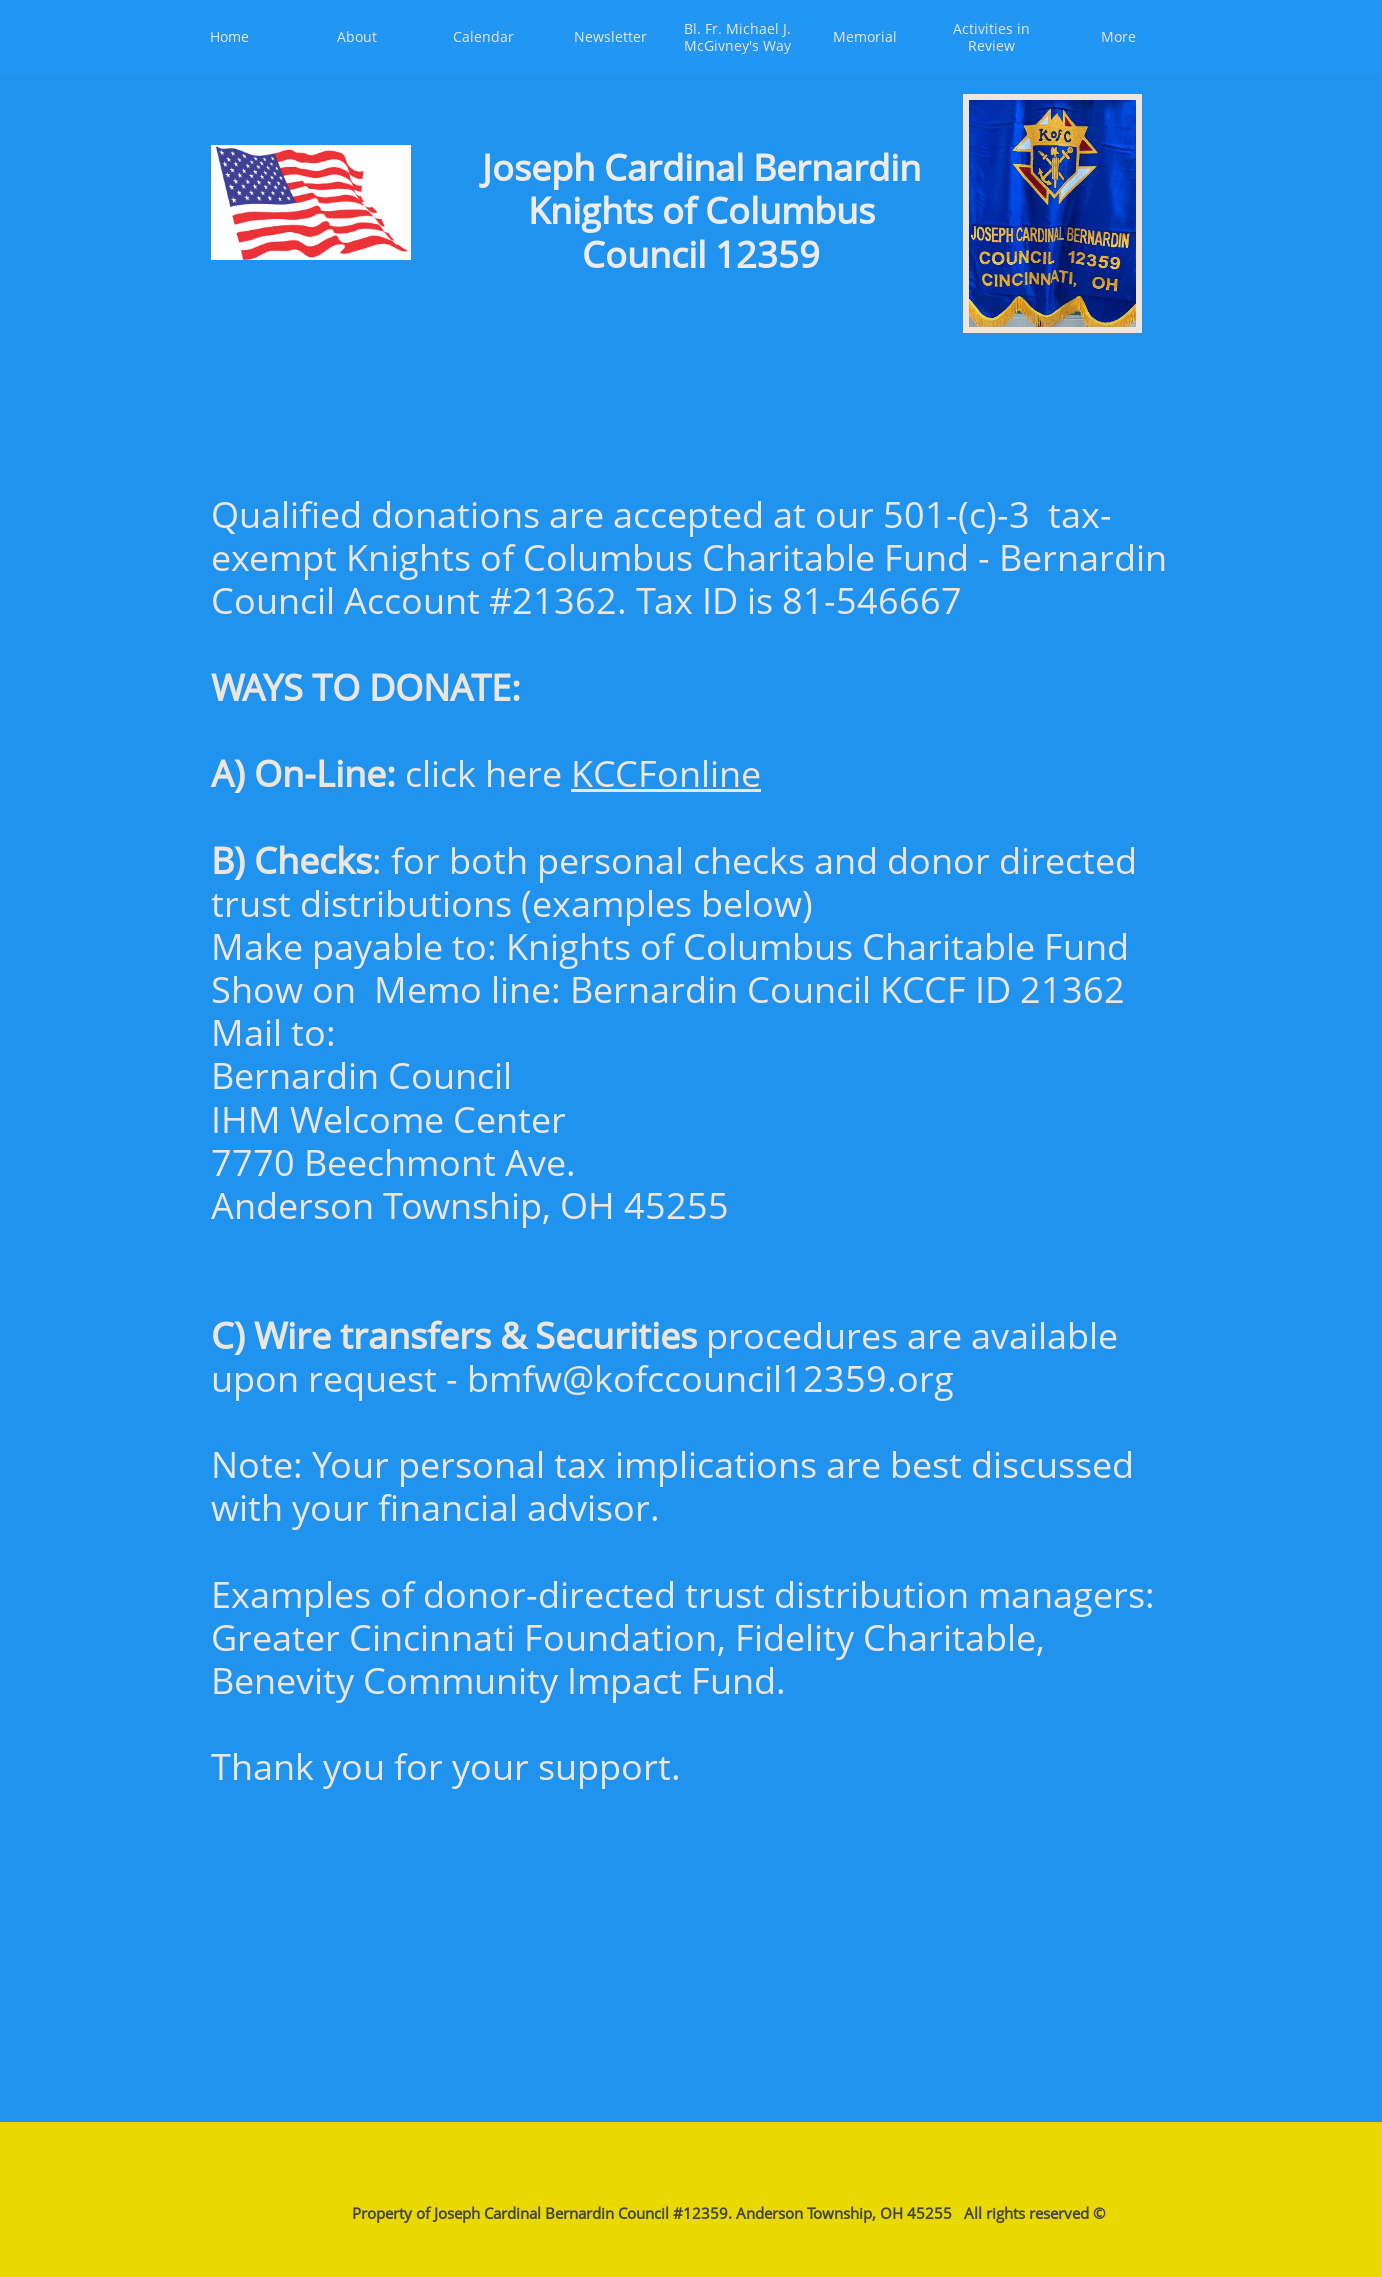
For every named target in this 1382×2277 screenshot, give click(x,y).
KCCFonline (666, 773)
